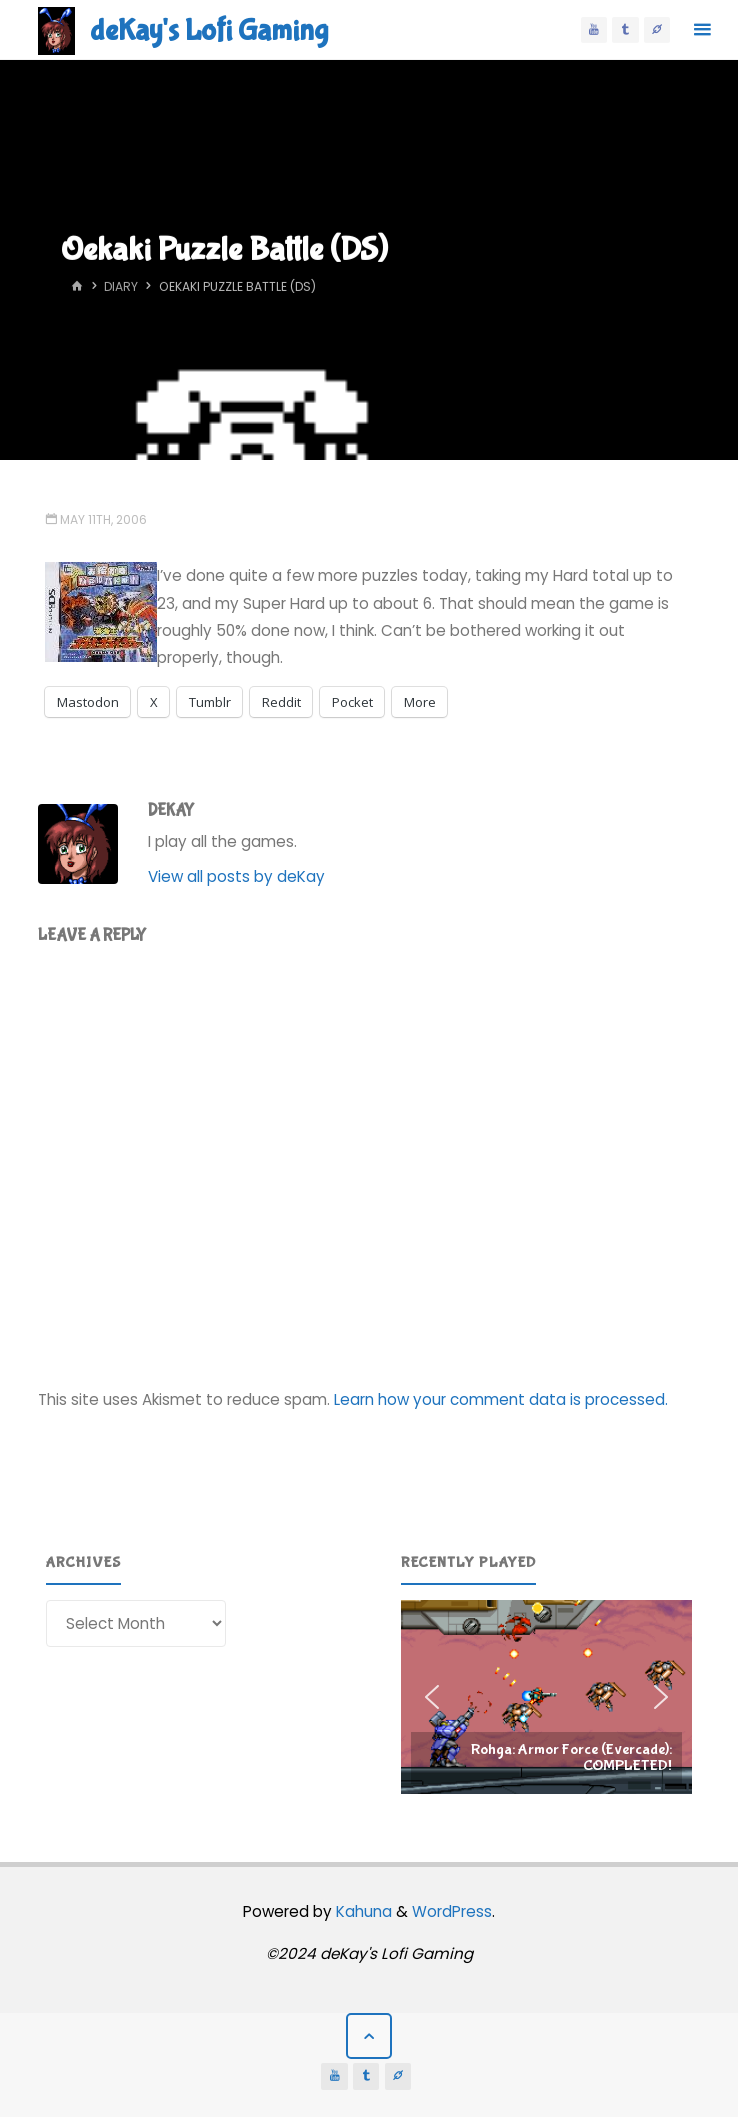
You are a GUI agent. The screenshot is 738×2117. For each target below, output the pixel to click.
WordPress (452, 1911)
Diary (121, 286)
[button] (546, 1697)
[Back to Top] (369, 2036)
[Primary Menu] (702, 30)
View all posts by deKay (236, 876)
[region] (546, 1697)
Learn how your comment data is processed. (501, 1399)
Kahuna (362, 1911)
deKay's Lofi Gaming (209, 30)
